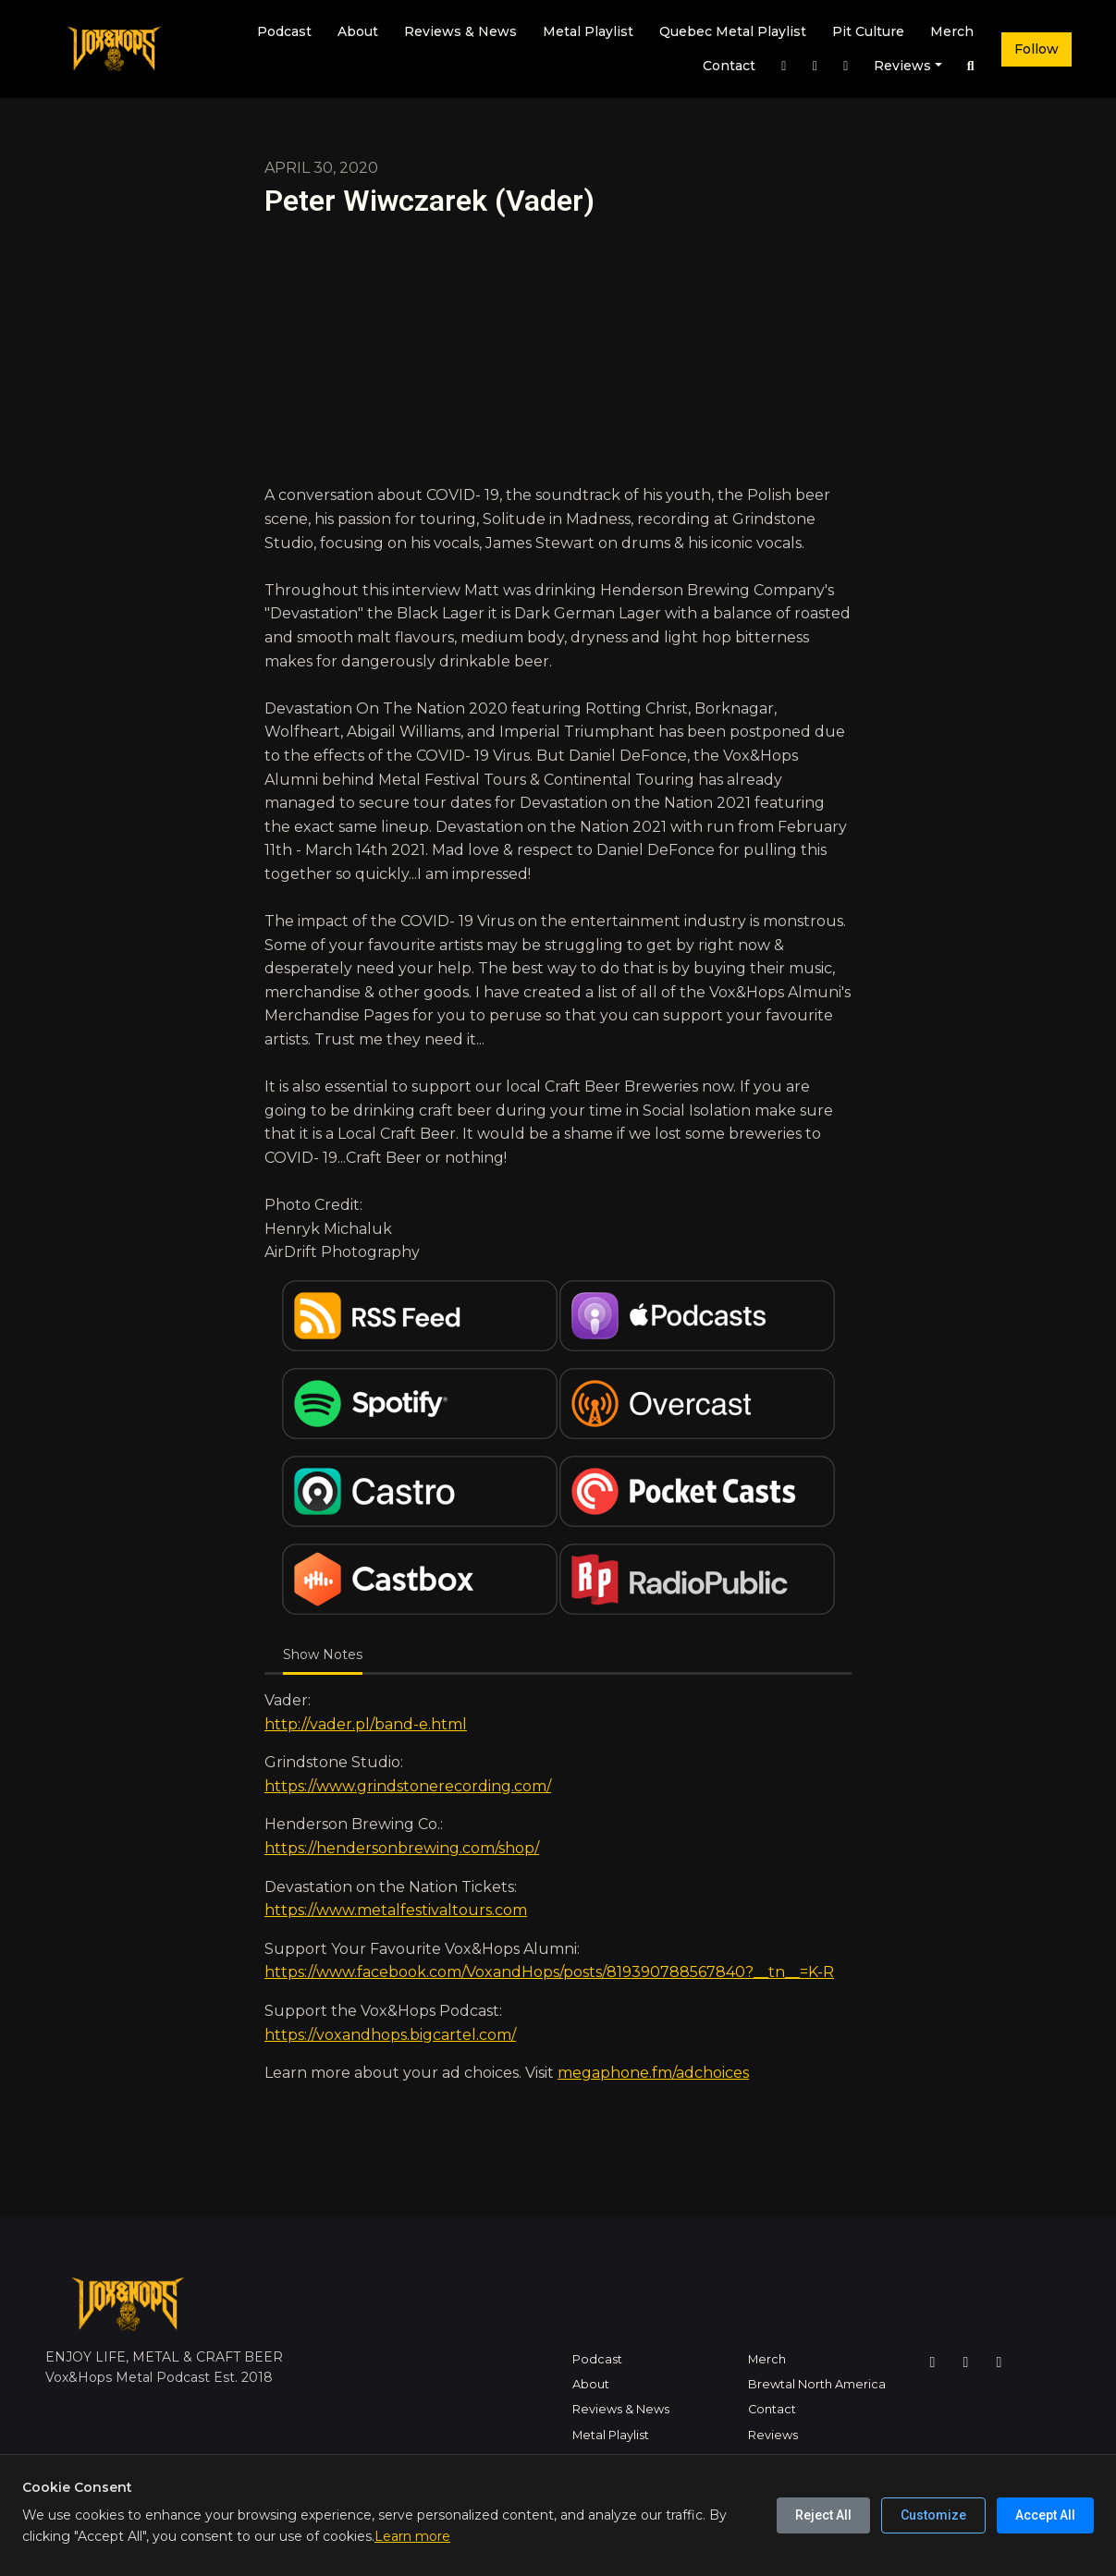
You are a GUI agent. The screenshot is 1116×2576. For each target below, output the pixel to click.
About (357, 31)
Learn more (412, 2536)
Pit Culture (868, 31)
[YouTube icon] (999, 2362)
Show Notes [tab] (322, 1654)
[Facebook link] (814, 66)
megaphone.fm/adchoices (653, 2073)
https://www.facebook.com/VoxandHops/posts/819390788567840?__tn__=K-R (549, 1972)
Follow (1036, 49)
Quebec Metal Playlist (732, 31)
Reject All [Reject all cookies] (823, 2515)
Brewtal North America (817, 2384)
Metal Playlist (588, 31)
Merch (952, 31)
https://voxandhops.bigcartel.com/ (390, 2035)
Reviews (902, 65)
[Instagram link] (784, 66)
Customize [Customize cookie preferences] (933, 2515)
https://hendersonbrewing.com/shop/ (401, 1848)
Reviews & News (460, 31)
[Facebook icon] (966, 2362)
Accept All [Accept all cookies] (1045, 2515)
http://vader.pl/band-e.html (365, 1724)
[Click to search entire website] (971, 66)
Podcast (284, 31)
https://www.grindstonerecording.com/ (407, 1786)
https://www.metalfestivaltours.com (395, 1910)
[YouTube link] (846, 66)
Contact (729, 65)
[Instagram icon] (933, 2362)
